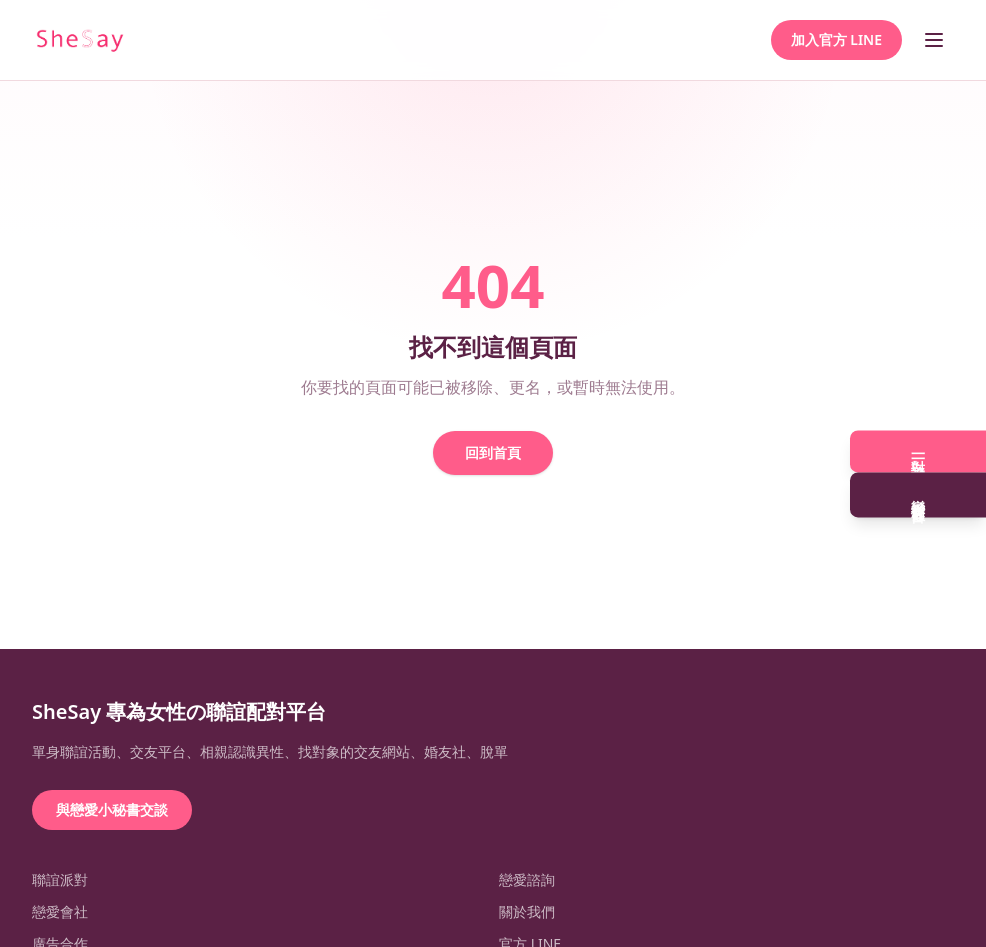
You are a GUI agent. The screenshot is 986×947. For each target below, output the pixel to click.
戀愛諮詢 (527, 879)
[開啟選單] (934, 40)
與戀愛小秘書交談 (112, 809)
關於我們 (527, 911)
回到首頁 (493, 452)
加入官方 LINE (836, 39)
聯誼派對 (60, 879)
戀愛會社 (60, 911)
